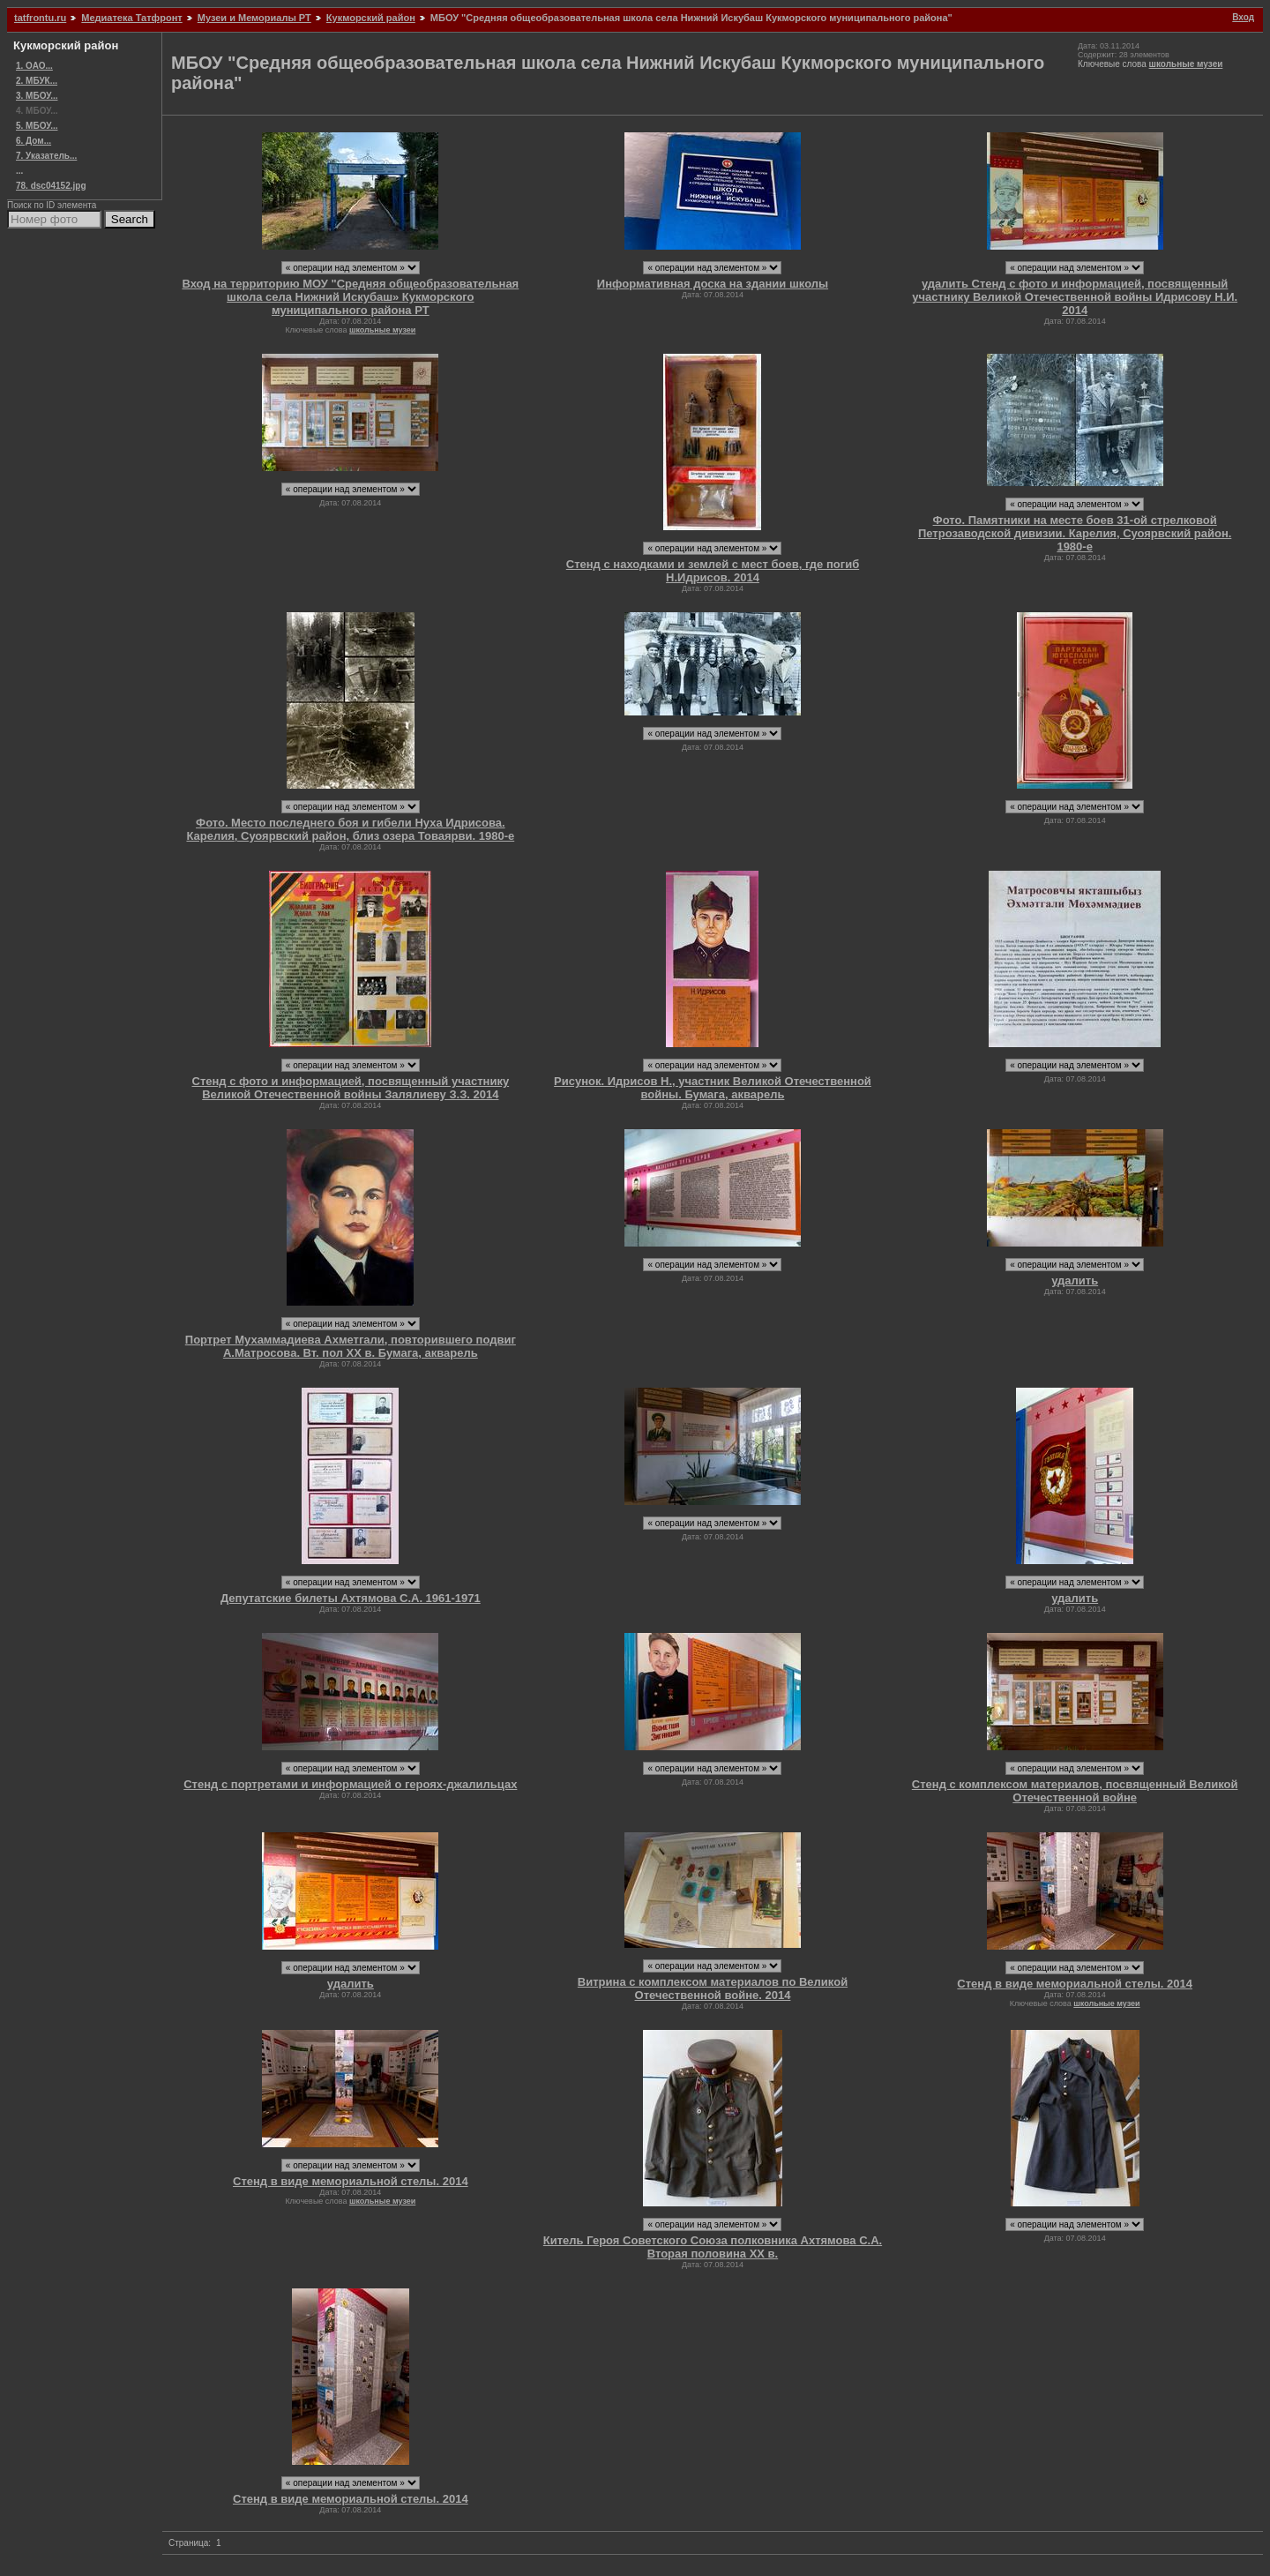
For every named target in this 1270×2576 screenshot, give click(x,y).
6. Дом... (33, 141)
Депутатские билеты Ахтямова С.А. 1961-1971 (350, 1598)
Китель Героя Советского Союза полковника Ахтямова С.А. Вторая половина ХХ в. (712, 2247)
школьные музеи (1186, 64)
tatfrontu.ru (40, 17)
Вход (1243, 17)
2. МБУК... (36, 81)
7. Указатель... (46, 156)
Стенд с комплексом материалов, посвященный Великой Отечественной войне (1075, 1791)
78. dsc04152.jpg (51, 186)
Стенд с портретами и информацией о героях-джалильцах (350, 1784)
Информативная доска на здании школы (712, 283)
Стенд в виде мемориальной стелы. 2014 (1074, 1983)
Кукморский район (370, 17)
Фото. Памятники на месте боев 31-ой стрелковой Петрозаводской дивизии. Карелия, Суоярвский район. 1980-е (1074, 533)
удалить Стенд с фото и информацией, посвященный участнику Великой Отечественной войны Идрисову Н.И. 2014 (1074, 297)
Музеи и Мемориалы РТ (254, 17)
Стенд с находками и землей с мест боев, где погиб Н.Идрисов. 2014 (712, 571)
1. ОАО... (34, 66)
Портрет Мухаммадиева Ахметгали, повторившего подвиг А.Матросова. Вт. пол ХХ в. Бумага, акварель (350, 1346)
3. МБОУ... (36, 96)
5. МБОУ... (36, 126)
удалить (1074, 1280)
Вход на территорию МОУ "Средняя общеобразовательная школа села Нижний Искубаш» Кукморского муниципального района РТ (350, 297)
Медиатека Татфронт (131, 17)
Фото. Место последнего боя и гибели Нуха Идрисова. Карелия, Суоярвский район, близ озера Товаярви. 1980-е (350, 829)
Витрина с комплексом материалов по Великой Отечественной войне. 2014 (713, 1988)
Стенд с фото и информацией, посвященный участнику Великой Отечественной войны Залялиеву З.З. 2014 (351, 1088)
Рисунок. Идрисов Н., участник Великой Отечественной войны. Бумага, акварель (712, 1088)
